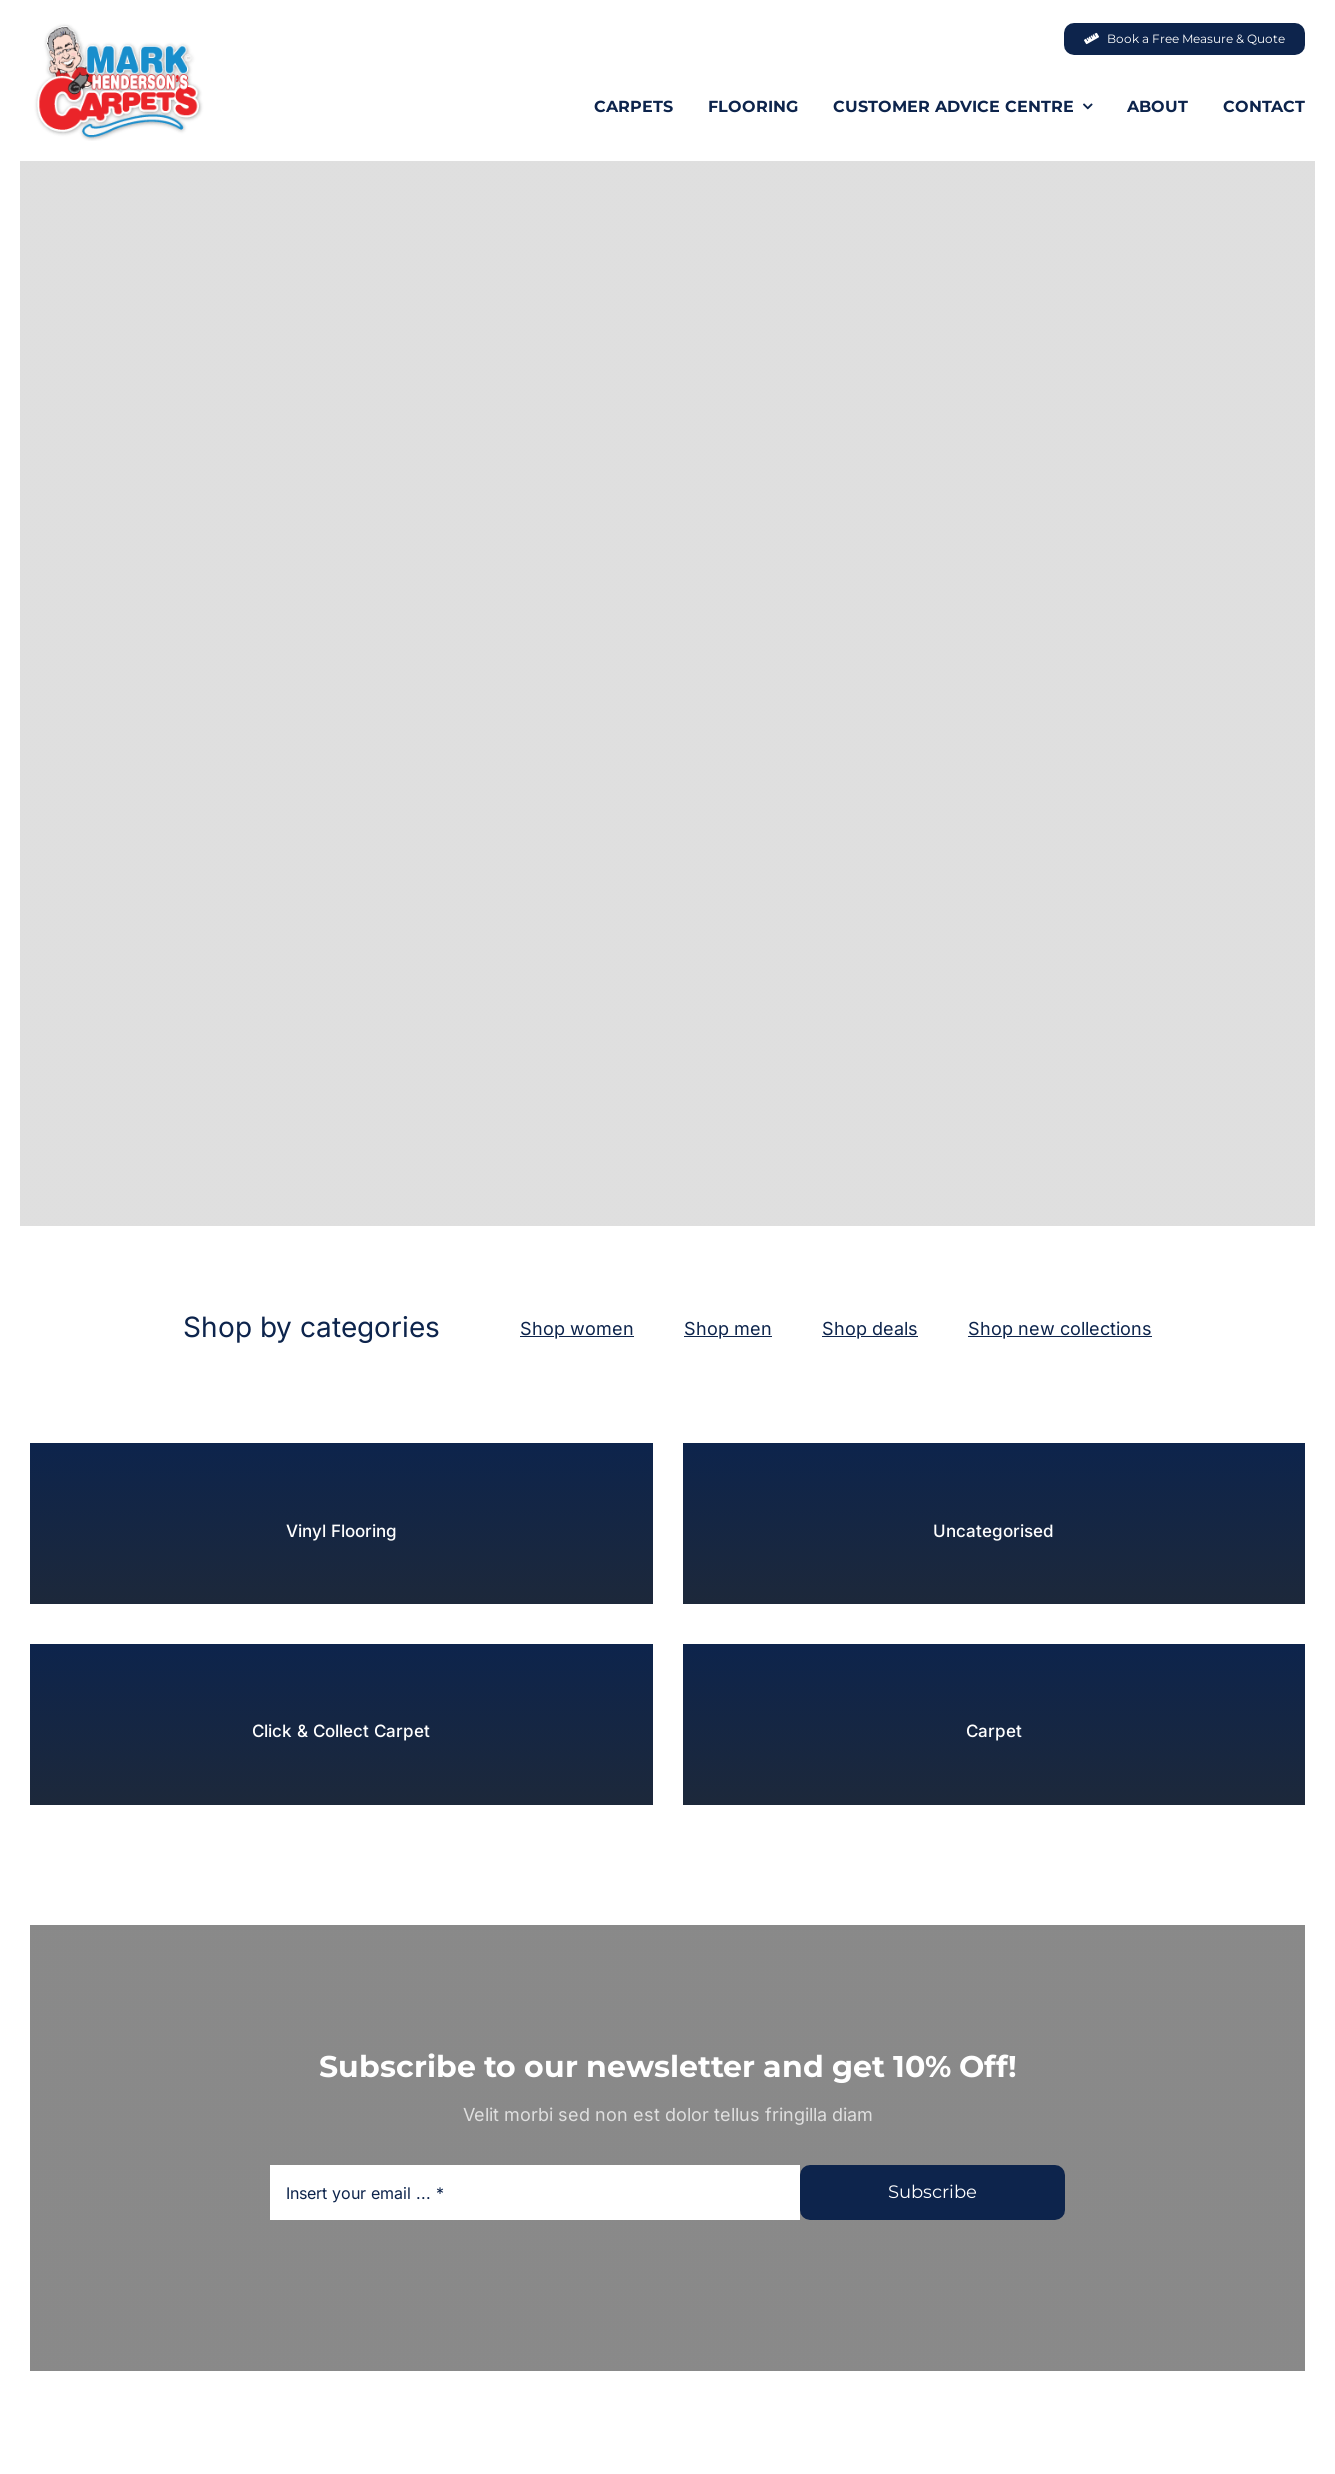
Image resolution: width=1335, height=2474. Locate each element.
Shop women (577, 1328)
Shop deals (870, 1328)
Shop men (728, 1328)
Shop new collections (1060, 1328)
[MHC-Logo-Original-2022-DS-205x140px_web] (117, 29)
